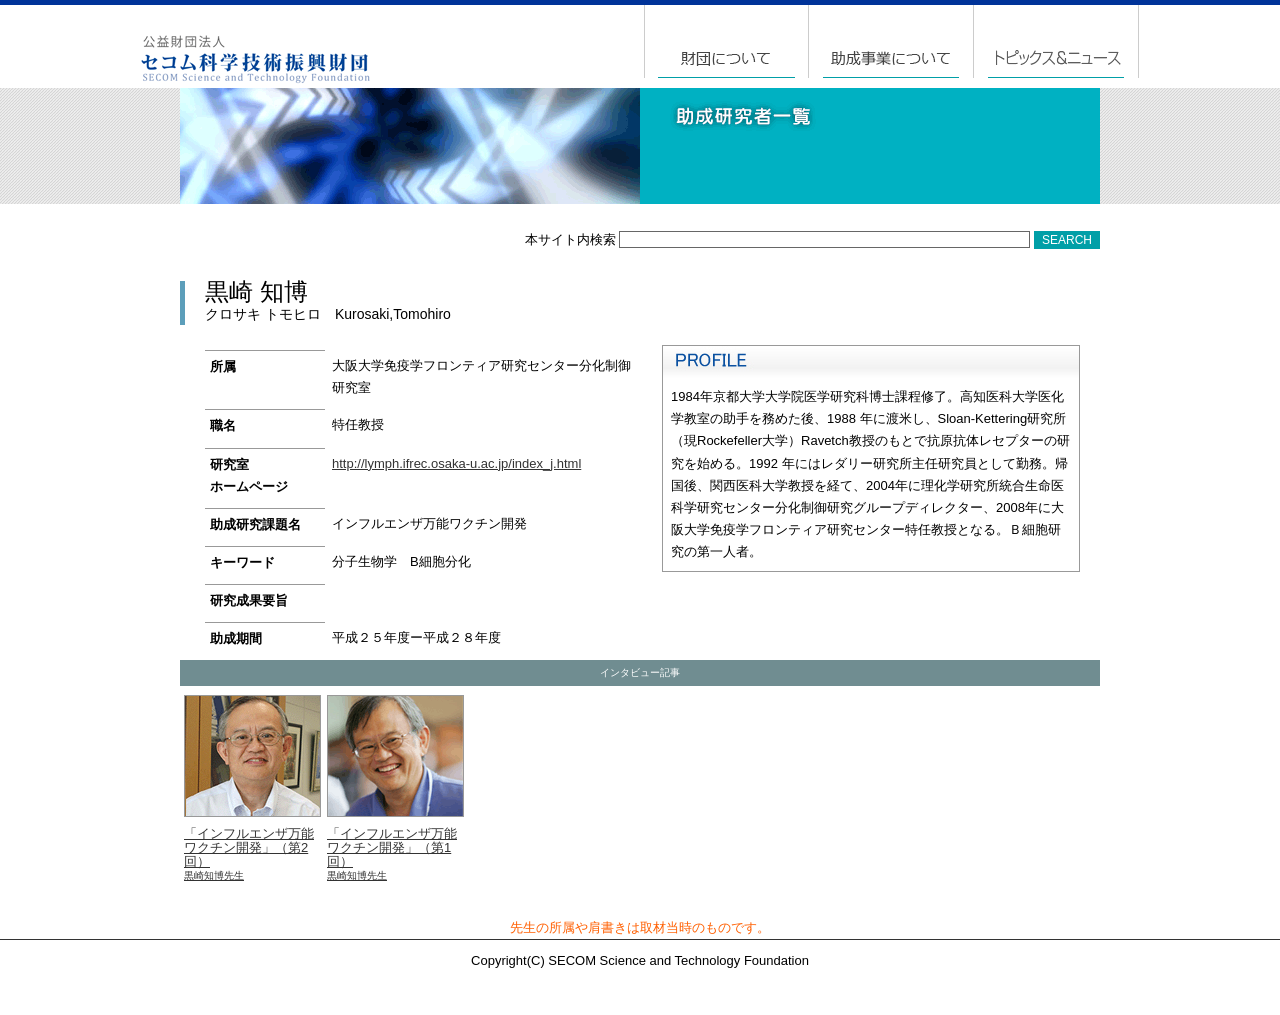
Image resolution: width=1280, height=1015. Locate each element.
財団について (727, 41)
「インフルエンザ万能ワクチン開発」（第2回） (252, 789)
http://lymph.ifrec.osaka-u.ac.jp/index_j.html (456, 463)
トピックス (1056, 41)
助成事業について (892, 41)
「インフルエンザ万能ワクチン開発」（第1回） (395, 789)
